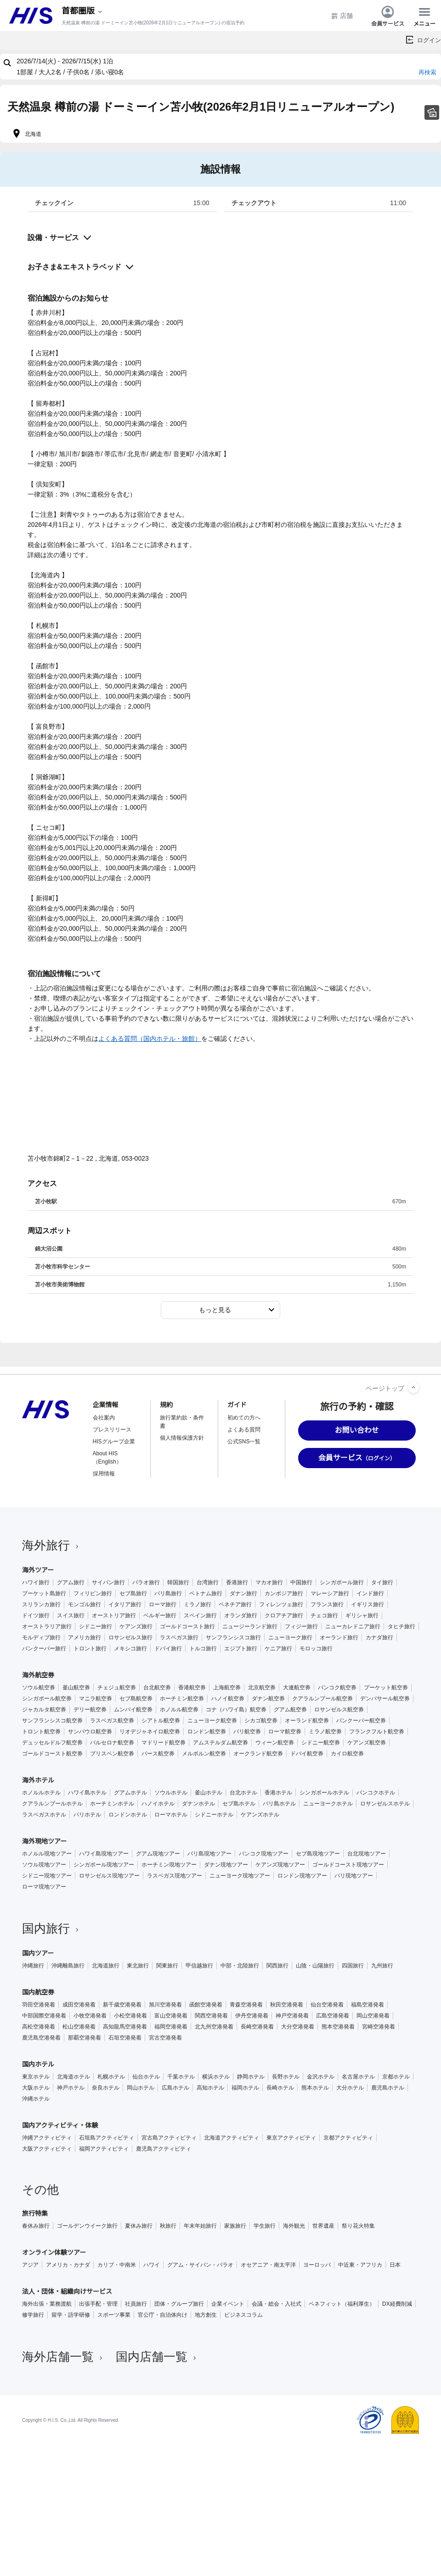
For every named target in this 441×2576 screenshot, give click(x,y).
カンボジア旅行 (284, 1593)
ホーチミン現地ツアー (169, 1864)
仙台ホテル (146, 2076)
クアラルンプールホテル (52, 1803)
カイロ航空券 (347, 1753)
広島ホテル (175, 2087)
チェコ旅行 (324, 1615)
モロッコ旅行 (316, 1648)
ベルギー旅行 (159, 1615)
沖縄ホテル (36, 2098)
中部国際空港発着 (44, 2015)
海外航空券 (38, 1675)
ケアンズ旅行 (136, 1626)
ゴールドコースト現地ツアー (348, 1864)
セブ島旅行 (133, 1593)
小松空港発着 (130, 2015)
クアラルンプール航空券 (322, 1698)
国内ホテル (38, 2064)
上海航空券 (227, 1687)
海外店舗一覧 (63, 2357)
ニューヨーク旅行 (290, 1637)
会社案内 (104, 1417)
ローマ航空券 (284, 1731)
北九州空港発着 (214, 2026)
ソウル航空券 (38, 1687)
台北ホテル (243, 1792)
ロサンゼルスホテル (385, 1803)
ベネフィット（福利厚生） (342, 2304)
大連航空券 (297, 1687)
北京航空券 (262, 1687)
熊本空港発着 (338, 2026)
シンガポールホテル (324, 1792)
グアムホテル (130, 1792)
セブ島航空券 (136, 1698)
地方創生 (206, 2315)
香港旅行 (237, 1582)
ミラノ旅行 (197, 1604)
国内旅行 (51, 1928)
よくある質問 (243, 1429)
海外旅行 (51, 1545)
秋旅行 (168, 2226)
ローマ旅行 (162, 1604)
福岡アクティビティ (104, 2149)
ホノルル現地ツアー (47, 1853)
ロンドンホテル (127, 1814)
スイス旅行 (71, 1615)
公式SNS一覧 (244, 1441)
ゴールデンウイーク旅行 (87, 2226)
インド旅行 (370, 1593)
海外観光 (294, 2226)
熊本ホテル (315, 2087)
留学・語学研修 (70, 2315)
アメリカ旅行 (84, 1637)
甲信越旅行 (199, 1965)
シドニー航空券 (320, 1742)
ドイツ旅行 (36, 1615)
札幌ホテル (111, 2076)
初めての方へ (243, 1417)
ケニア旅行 (278, 1648)
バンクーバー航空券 (361, 1720)
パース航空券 (158, 1753)
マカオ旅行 (269, 1582)
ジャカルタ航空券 (44, 1709)
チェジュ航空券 (116, 1687)
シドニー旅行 (95, 1626)
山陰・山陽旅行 (315, 1965)
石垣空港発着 (124, 2037)
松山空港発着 (79, 2026)
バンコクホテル (375, 1792)
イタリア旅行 (124, 1604)
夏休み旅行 (139, 2226)
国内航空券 (38, 1992)
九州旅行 (382, 1965)
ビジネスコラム (243, 2315)
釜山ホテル (208, 1792)
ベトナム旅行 (205, 1593)
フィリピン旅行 (93, 1593)
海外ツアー (38, 1570)
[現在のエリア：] (83, 11)
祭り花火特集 (358, 2226)
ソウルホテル (170, 1792)
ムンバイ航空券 (133, 1709)
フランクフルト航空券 (376, 1731)
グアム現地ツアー (158, 1853)
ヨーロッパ (317, 2265)
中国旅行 (301, 1582)
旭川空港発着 (165, 2004)
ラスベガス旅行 (179, 1637)
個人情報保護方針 (182, 1438)
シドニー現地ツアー (47, 1875)
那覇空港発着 (84, 2037)
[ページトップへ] (413, 1387)
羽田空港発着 (38, 2004)
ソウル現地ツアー (44, 1864)
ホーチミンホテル (112, 1803)
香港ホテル (278, 1792)
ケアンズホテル (260, 1814)
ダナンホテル (198, 1803)
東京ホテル (36, 2076)
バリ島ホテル (279, 1803)
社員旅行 (136, 2304)
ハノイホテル (158, 1803)
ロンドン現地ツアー (302, 1875)
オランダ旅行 (240, 1615)
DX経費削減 (397, 2304)
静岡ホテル (251, 2076)
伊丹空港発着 (251, 2015)
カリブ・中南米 (116, 2265)
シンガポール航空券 (47, 1698)
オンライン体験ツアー (54, 2252)
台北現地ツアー (366, 1853)
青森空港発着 (246, 2004)
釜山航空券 (76, 1687)
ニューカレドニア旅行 (352, 1626)
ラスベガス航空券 (112, 1720)
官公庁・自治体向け (162, 2315)
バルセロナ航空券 (112, 1742)
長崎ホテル (280, 2087)
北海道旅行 (105, 1965)
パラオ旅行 (146, 1582)
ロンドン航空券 (206, 1731)
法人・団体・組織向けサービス (67, 2291)
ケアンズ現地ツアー (280, 1864)
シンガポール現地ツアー (104, 1864)
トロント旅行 (90, 1648)
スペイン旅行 (200, 1615)
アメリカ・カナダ (68, 2265)
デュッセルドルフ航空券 (52, 1742)
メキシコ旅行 (130, 1648)
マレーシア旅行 (330, 1593)
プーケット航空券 (386, 1687)
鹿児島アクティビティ (163, 2149)
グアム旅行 (71, 1582)
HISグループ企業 (114, 1441)
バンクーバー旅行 (44, 1648)
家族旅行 (235, 2226)
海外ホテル (38, 1780)
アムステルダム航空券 (220, 1742)
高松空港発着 (38, 2026)
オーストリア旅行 (114, 1615)
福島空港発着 (367, 2004)
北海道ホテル (73, 2076)
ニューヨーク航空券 (212, 1720)
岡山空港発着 (373, 2015)
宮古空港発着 (165, 2037)
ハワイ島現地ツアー (104, 1853)
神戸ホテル (71, 2087)
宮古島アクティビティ (169, 2138)
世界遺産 (323, 2226)
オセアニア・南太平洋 (268, 2265)
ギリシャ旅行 (362, 1615)
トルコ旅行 (203, 1648)
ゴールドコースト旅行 (187, 1626)
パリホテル (87, 1814)
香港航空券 (192, 1687)
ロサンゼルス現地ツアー (109, 1875)
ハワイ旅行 (36, 1582)
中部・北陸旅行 (239, 1965)
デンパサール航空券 (385, 1698)
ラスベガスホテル (44, 1814)
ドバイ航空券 (306, 1753)
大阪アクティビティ (47, 2149)
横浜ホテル (216, 2076)
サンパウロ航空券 (90, 1731)
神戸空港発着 (292, 2015)
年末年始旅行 (200, 2226)
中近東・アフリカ (360, 2265)
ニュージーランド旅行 (249, 1626)
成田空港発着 (79, 2004)
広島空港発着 (332, 2015)
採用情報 (104, 1473)
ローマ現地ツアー (44, 1886)
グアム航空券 (290, 1709)
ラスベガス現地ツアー (174, 1875)
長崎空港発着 (257, 2026)
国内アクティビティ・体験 (60, 2125)
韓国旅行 (178, 1582)
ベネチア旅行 (235, 1604)
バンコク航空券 (337, 1687)
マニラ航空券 (95, 1698)
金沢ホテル (320, 2076)
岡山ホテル (140, 2087)
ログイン (429, 40)
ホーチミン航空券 (182, 1698)
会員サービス (387, 16)
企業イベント (227, 2304)
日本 (395, 2265)
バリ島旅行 (168, 1593)
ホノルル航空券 (179, 1709)
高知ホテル (210, 2087)
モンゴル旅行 (84, 1604)
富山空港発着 (170, 2015)
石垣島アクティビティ (106, 2138)
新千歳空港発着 (122, 2004)
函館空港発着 (205, 2004)
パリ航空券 (247, 1731)
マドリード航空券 (163, 1742)
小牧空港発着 (90, 2015)
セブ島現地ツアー (318, 1853)
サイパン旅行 (108, 1582)
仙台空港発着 (327, 2004)
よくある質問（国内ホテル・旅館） (149, 1038)
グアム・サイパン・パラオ (200, 2265)
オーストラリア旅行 (47, 1626)
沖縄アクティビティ (47, 2138)
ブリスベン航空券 (112, 1753)
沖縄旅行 (33, 1965)
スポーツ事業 (113, 2315)
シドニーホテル (214, 1814)
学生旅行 (265, 2226)
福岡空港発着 (170, 2026)
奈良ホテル (105, 2087)
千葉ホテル (181, 2076)
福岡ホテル (245, 2087)
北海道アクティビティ (231, 2138)
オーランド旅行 (339, 1637)
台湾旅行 (208, 1582)
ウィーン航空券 (274, 1742)
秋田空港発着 (286, 2004)
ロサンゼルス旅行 (130, 1637)
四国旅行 (353, 1965)
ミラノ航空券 (325, 1731)
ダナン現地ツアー (226, 1864)
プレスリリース (112, 1429)
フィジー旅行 (301, 1626)
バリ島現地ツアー (209, 1853)
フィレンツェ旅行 (281, 1604)
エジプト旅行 (240, 1648)
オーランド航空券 (307, 1720)
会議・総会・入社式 (276, 2304)
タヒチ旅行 (401, 1626)
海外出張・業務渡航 (47, 2304)
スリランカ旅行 (41, 1604)
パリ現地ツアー (353, 1875)
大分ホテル (350, 2087)
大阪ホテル (36, 2087)
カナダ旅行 (379, 1637)
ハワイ (151, 2265)
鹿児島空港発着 (41, 2037)
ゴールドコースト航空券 (52, 1753)
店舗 (342, 16)
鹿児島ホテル (387, 2087)
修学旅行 (33, 2315)
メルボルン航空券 (204, 1753)
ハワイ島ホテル (87, 1792)
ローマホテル (170, 1814)
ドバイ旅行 (168, 1648)
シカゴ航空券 (260, 1720)
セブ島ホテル (238, 1803)
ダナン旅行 (243, 1593)
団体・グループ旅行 (179, 2304)
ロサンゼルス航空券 (339, 1709)
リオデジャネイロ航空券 (149, 1731)
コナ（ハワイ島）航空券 (236, 1709)
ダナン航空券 (268, 1698)
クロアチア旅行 (284, 1615)
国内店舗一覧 (157, 2357)
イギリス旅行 (367, 1604)
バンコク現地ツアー (263, 1853)
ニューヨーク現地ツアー (239, 1875)
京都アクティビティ (348, 2138)
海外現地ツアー (44, 1841)
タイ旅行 (382, 1582)
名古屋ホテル (358, 2076)
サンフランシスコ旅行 (233, 1637)
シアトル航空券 (160, 1720)
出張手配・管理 (98, 2304)
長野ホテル (286, 2076)
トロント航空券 (41, 1731)
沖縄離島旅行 (68, 1965)
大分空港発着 (297, 2026)
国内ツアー (38, 1953)
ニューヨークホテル (328, 1803)
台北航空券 (157, 1687)
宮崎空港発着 (378, 2026)
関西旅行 (277, 1965)
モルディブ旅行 (41, 1637)
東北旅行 (138, 1965)
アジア (30, 2265)
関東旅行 (167, 1965)
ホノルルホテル (41, 1792)
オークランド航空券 (258, 1753)
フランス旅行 (327, 1604)
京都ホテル (396, 2076)
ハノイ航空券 (227, 1698)
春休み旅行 (36, 2226)
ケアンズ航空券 (366, 1742)
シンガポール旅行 (342, 1582)
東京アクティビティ (291, 2138)
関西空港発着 (211, 2015)
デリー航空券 (90, 1709)
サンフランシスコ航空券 (52, 1720)
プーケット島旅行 (44, 1593)
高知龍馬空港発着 (125, 2026)
